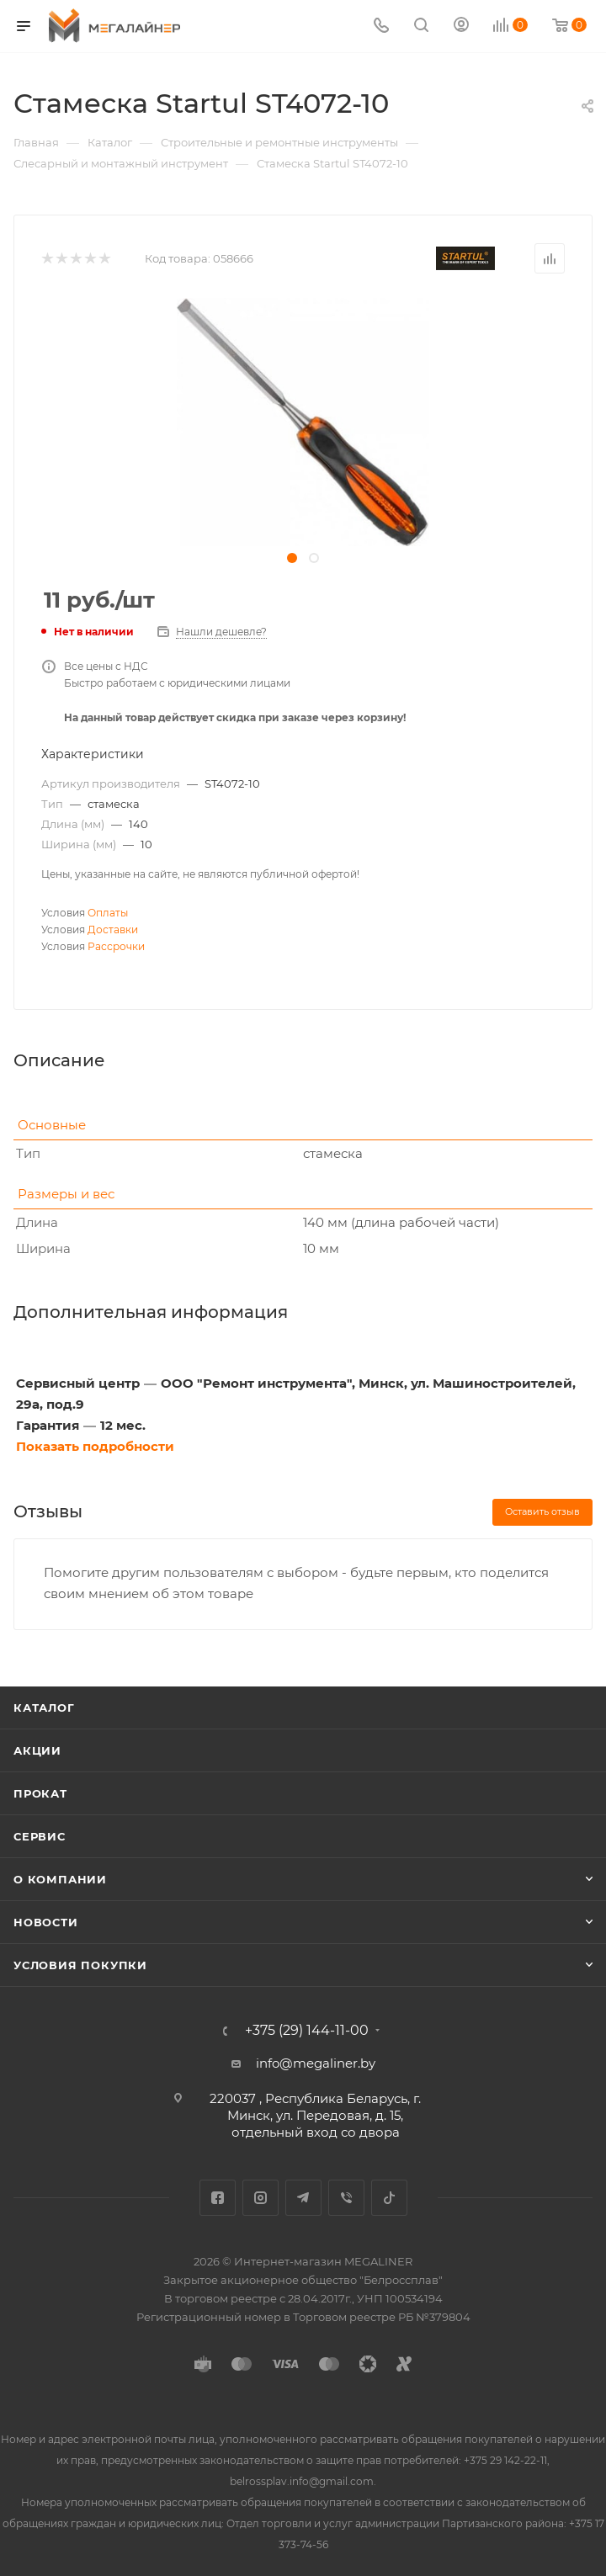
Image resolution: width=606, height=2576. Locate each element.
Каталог (44, 1707)
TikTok (389, 2198)
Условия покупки (80, 1965)
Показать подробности (95, 1446)
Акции (37, 1750)
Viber (346, 2198)
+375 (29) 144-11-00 (307, 2030)
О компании (60, 1879)
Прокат (40, 1793)
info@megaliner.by (315, 2063)
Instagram (260, 2198)
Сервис (39, 1836)
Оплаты (108, 912)
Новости (45, 1922)
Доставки (113, 929)
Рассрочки (116, 946)
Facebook (217, 2198)
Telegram (303, 2198)
